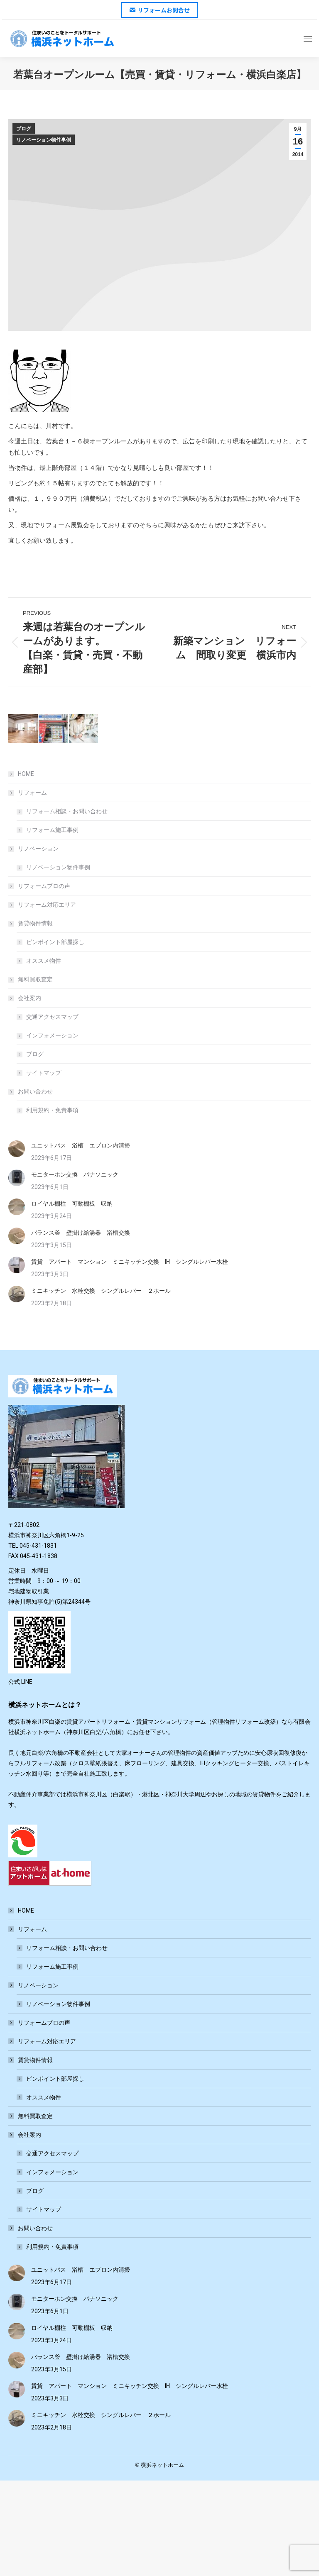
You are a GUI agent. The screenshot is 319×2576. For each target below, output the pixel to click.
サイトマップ (43, 1072)
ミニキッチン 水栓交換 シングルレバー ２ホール (101, 1290)
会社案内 (25, 998)
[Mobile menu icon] (308, 39)
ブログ (23, 129)
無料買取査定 (35, 979)
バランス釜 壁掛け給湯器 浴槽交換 (80, 1232)
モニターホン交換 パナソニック (74, 1174)
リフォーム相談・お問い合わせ (67, 811)
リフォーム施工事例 (52, 830)
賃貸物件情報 (31, 923)
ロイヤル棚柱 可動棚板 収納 (72, 1203)
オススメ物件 (43, 960)
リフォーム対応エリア (47, 904)
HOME (26, 774)
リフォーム (28, 792)
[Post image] (16, 1148)
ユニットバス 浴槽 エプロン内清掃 (80, 1145)
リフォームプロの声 (44, 886)
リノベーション (34, 848)
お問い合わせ (31, 1091)
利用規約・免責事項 (52, 1110)
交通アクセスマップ (52, 1016)
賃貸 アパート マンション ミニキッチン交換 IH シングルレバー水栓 (129, 1261)
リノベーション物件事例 (43, 140)
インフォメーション (52, 1035)
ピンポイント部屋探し (55, 942)
